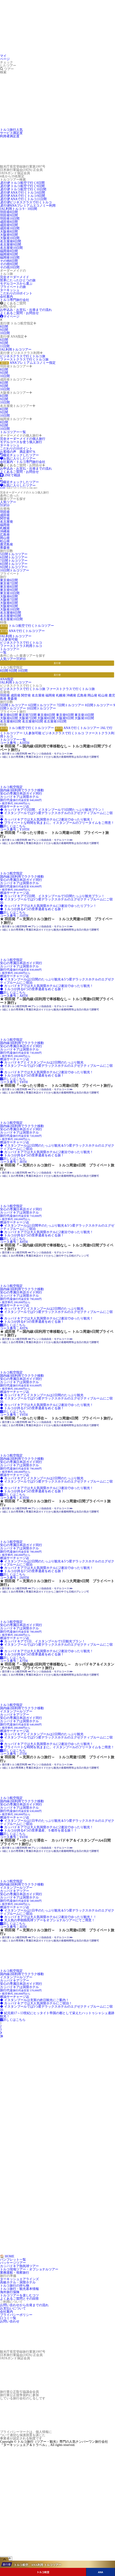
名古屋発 (6, 521)
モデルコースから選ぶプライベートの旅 (16, 285)
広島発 (5, 534)
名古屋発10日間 (11, 248)
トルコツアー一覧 (13, 432)
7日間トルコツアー (14, 560)
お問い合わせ (9, 2321)
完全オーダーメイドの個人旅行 (22, 439)
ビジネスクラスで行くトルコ (26, 202)
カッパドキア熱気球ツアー (19, 2266)
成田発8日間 (9, 222)
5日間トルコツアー (14, 554)
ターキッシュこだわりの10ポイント (16, 291)
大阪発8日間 (9, 231)
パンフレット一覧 (13, 2259)
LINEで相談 (10, 475)
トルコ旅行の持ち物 (14, 2285)
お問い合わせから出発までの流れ (24, 2305)
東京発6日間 (9, 580)
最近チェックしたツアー (19, 455)
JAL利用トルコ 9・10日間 (18, 209)
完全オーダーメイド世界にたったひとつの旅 (18, 278)
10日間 (5, 333)
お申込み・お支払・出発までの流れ (26, 310)
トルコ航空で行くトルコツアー (27, 625)
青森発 (5, 547)
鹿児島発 (6, 544)
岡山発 (5, 538)
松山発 (5, 541)
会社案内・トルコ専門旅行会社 (22, 462)
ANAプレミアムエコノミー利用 (28, 205)
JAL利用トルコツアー (15, 349)
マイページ (5, 57)
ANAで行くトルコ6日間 (22, 192)
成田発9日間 (9, 225)
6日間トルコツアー (14, 557)
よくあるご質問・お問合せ (19, 313)
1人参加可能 (9, 639)
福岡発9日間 (9, 254)
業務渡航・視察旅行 (14, 2272)
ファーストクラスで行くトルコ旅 (24, 359)
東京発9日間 (9, 590)
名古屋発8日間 (10, 241)
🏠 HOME (7, 2256)
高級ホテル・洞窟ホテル (18, 2282)
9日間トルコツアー (14, 567)
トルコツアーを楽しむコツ (19, 2295)
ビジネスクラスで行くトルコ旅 (22, 356)
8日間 (4, 326)
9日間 (4, 330)
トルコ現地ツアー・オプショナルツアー (29, 2269)
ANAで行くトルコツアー (22, 631)
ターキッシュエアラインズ (19, 2279)
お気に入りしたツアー (18, 458)
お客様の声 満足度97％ (18, 452)
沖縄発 (5, 531)
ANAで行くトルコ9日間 (22, 196)
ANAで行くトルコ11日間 (23, 199)
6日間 (4, 340)
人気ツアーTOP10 (8, 503)
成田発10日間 (9, 228)
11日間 (5, 346)
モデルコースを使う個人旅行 (21, 442)
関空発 (5, 518)
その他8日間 (9, 261)
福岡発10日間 (9, 257)
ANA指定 (57, 676)
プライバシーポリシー (16, 2315)
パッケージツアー (13, 2263)
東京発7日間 (9, 583)
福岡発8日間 (9, 251)
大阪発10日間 (9, 238)
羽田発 (5, 512)
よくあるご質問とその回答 (19, 2298)
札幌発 (5, 528)
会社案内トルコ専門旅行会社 (14, 298)
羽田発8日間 (9, 212)
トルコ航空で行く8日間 (22, 183)
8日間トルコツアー (14, 564)
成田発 (5, 515)
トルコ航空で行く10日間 (23, 189)
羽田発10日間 (9, 218)
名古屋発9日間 (10, 244)
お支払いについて (13, 2308)
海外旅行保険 (9, 2292)
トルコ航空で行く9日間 (22, 186)
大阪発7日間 (9, 599)
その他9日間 (9, 264)
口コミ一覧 (8, 2318)
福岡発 (5, 525)
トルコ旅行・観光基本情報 (19, 2289)
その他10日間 (9, 267)
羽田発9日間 (9, 215)
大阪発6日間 (9, 596)
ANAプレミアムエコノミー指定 (28, 362)
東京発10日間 (9, 593)
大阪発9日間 (9, 235)
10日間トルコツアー (14, 570)
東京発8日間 (9, 586)
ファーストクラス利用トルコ (21, 646)
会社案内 (6, 2311)
